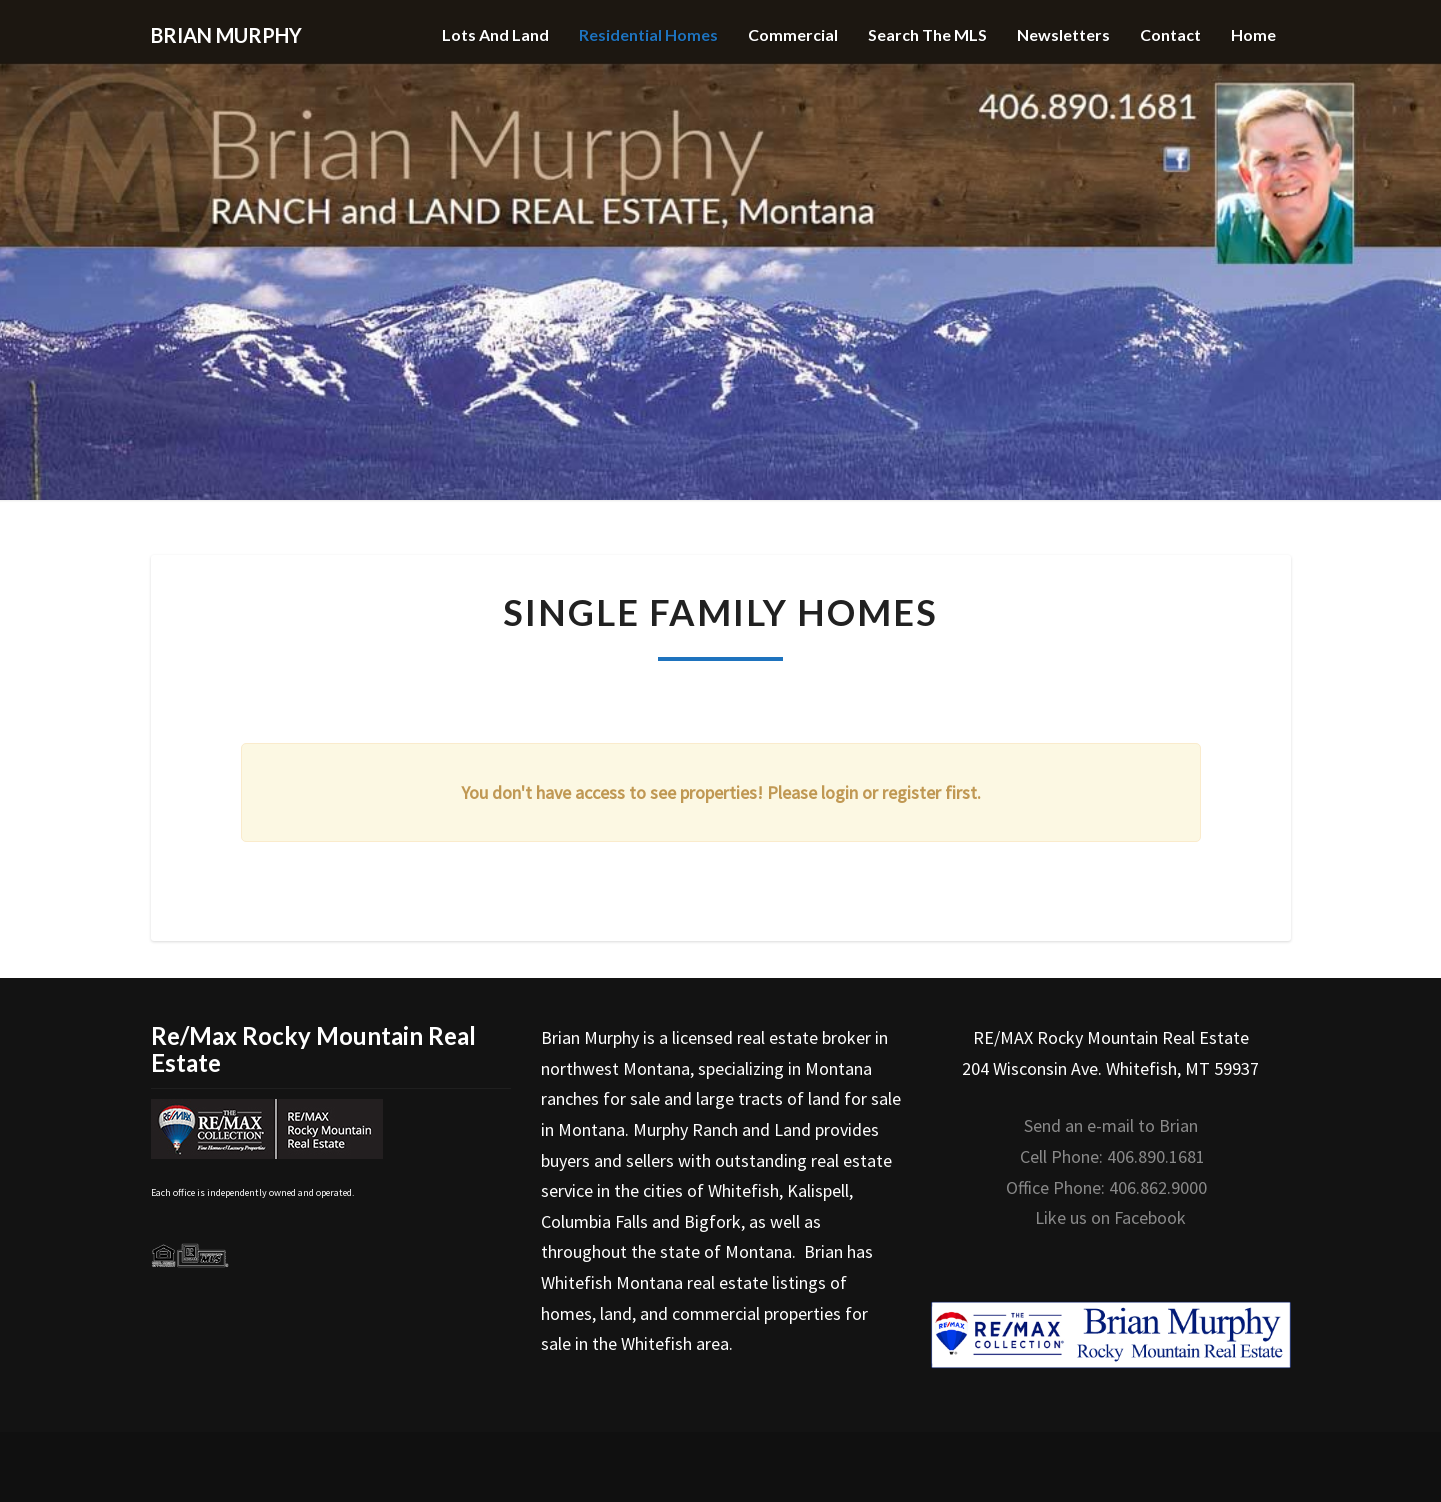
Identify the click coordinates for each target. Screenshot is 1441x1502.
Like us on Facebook (1110, 1217)
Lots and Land (495, 34)
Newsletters (1063, 34)
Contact (1170, 34)
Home (1253, 34)
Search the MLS (927, 34)
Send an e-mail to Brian (1111, 1125)
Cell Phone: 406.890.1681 (1112, 1156)
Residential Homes (648, 34)
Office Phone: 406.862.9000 (1106, 1187)
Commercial (793, 34)
